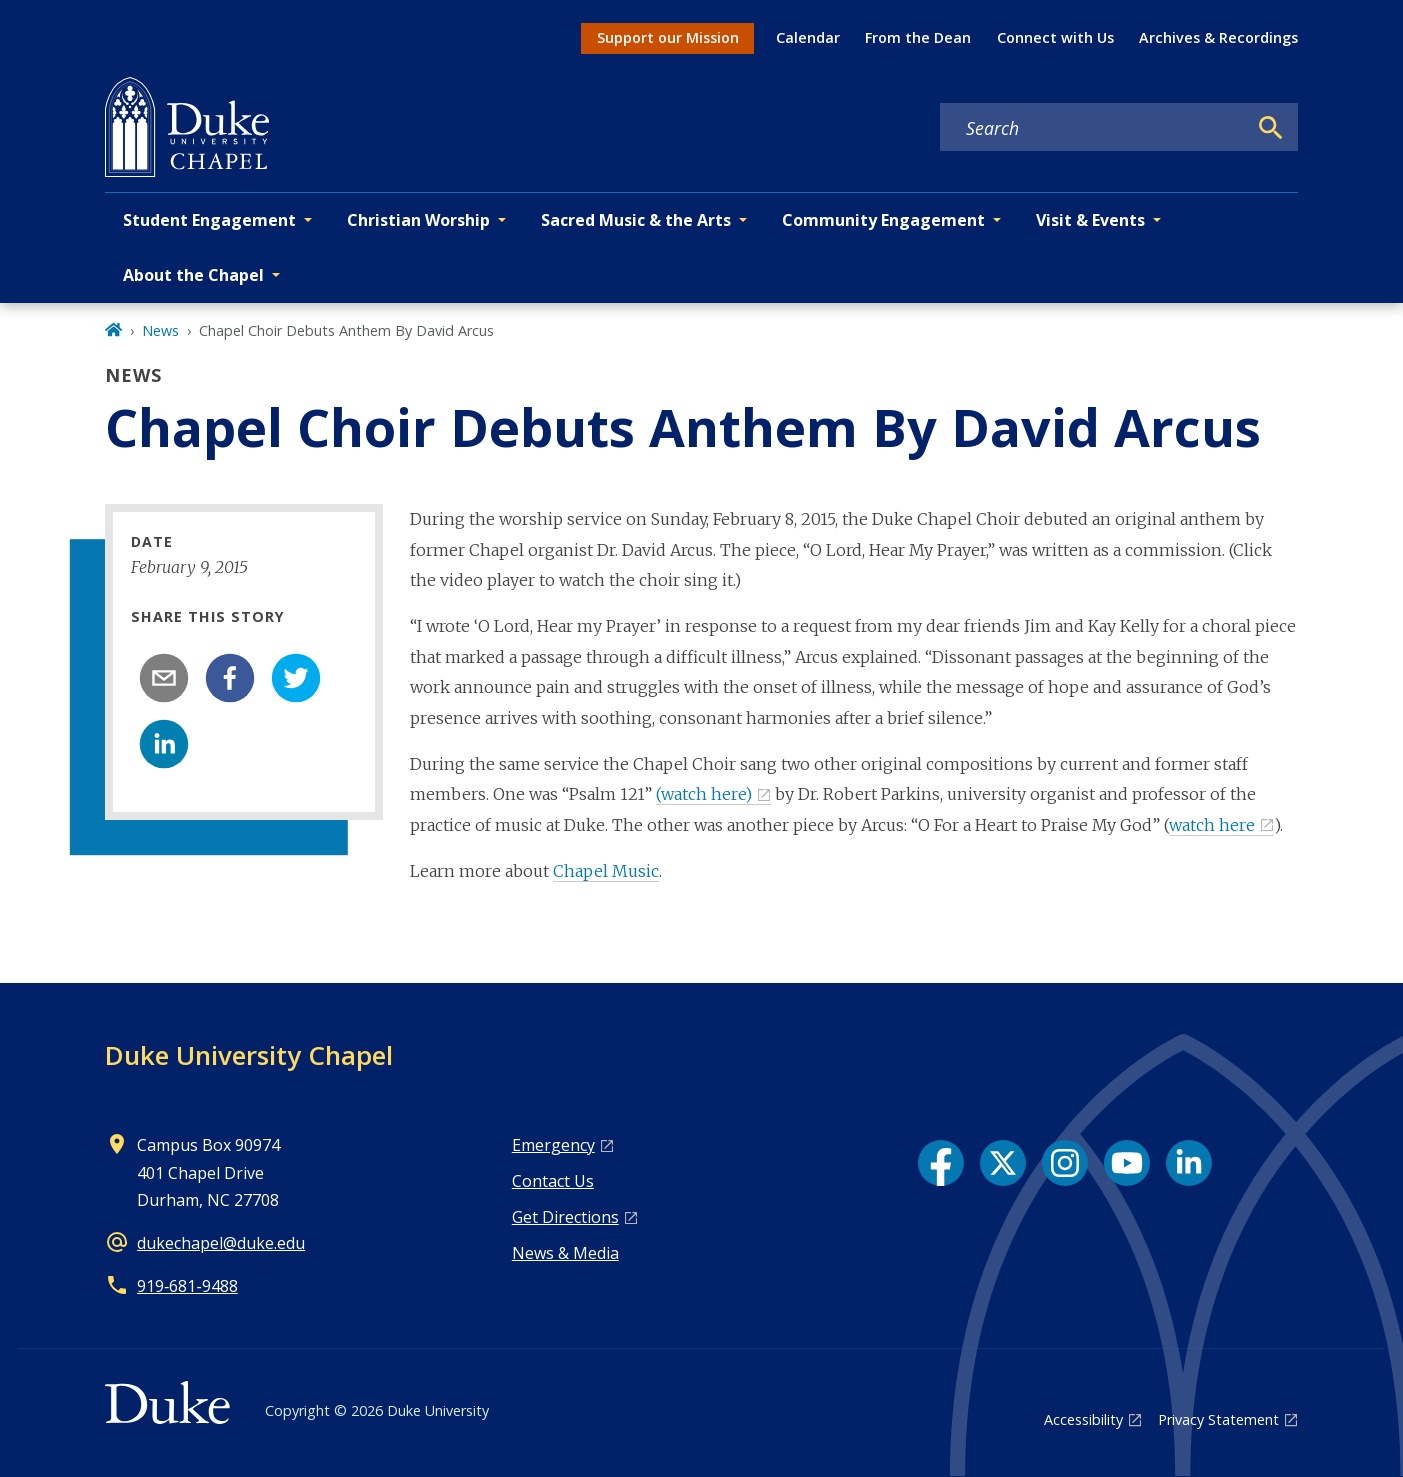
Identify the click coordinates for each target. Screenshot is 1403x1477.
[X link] (1003, 1163)
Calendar (808, 37)
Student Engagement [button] (209, 220)
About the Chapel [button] (193, 275)
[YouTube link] (1127, 1163)
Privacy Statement (1218, 1419)
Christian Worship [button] (418, 220)
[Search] (1271, 128)
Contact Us (553, 1181)
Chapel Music (606, 871)
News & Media (565, 1253)
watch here (1212, 825)
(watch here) (704, 794)
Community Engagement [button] (883, 220)
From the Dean (918, 37)
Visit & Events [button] (1090, 220)
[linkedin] (164, 744)
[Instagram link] (1065, 1163)
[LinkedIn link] (1189, 1163)
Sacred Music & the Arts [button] (636, 220)
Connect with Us (1055, 37)
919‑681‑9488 (187, 1286)
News (160, 330)
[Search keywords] (1093, 128)
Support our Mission (668, 37)
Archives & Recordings (1218, 37)
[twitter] (296, 678)
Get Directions (565, 1217)
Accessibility (1083, 1419)
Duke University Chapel (249, 1055)
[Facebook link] (941, 1163)
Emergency (553, 1145)
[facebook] (230, 678)
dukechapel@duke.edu (221, 1243)
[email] (164, 678)
